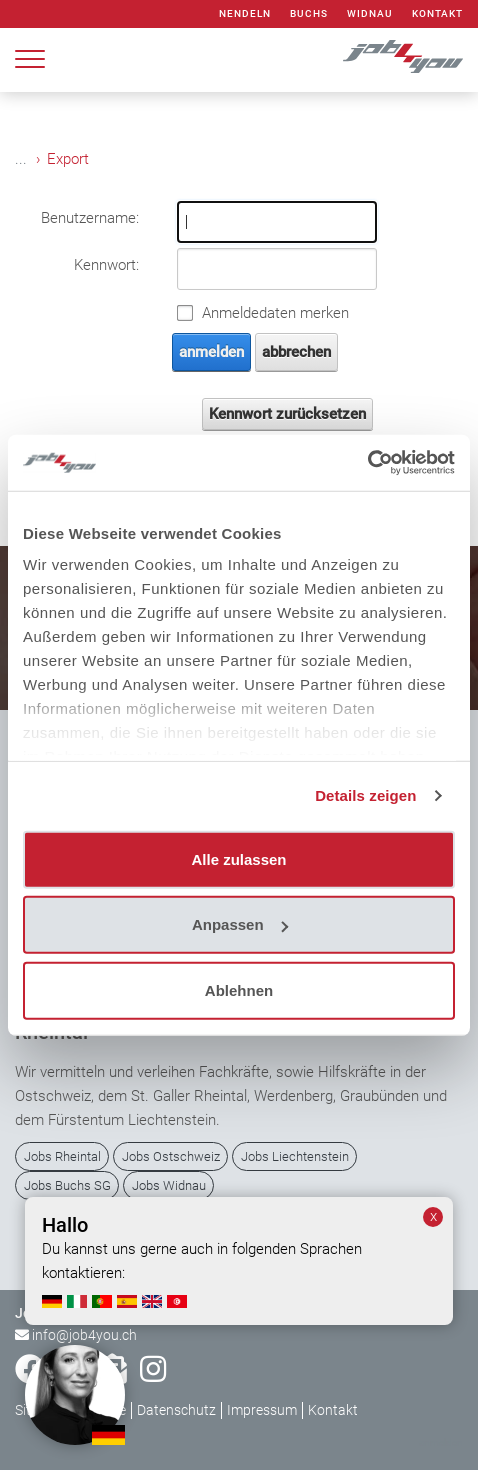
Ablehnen (239, 989)
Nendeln (245, 13)
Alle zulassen (238, 858)
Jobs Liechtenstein (295, 1156)
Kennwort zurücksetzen (287, 414)
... (21, 159)
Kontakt (437, 13)
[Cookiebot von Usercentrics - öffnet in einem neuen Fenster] (367, 463)
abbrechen (296, 352)
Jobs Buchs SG (67, 1185)
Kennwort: (106, 265)
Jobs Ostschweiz (171, 1156)
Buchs (309, 13)
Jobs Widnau (169, 1185)
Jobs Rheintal (62, 1156)
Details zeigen (365, 795)
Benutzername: (90, 218)
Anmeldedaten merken (275, 313)
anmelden (211, 352)
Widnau (370, 13)
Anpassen (240, 924)
